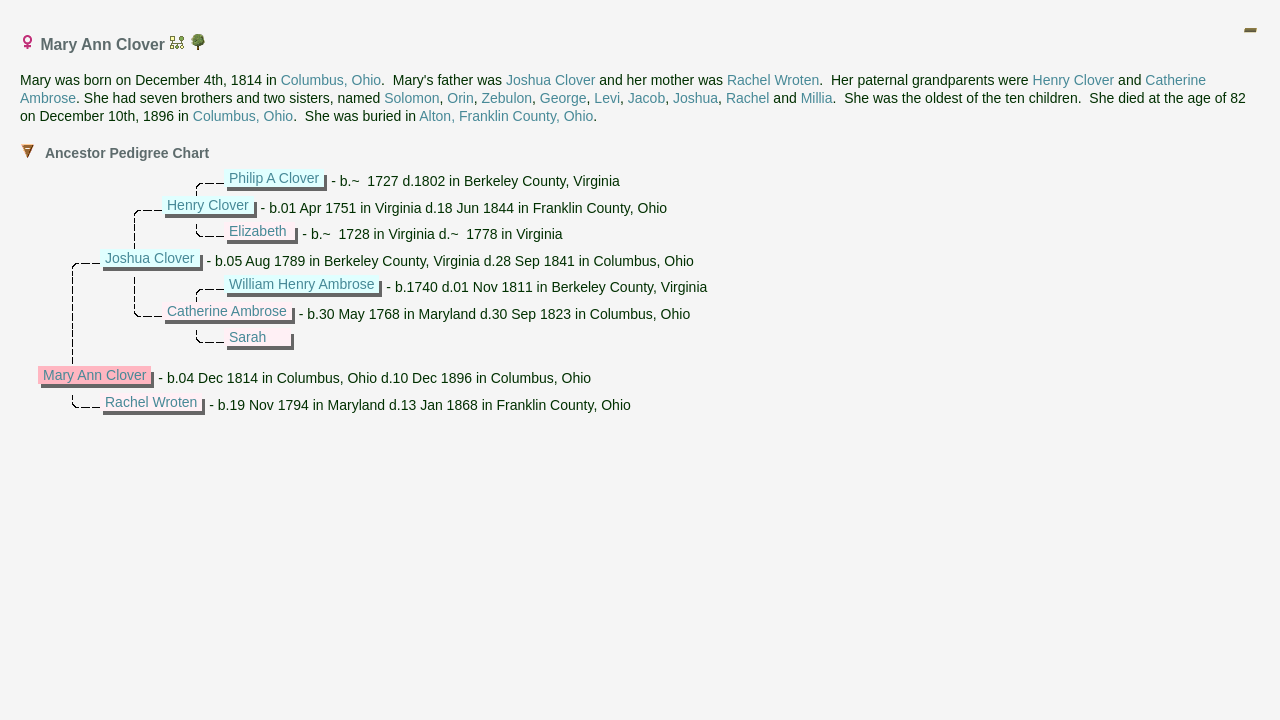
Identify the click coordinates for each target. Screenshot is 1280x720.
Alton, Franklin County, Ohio (506, 116)
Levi (607, 98)
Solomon (411, 98)
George (563, 98)
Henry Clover (1074, 80)
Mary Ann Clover (94, 375)
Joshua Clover (551, 80)
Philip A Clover (274, 178)
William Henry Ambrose (301, 284)
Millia (817, 98)
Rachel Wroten (773, 80)
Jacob (646, 98)
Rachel (748, 98)
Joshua (695, 98)
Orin (460, 98)
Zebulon (506, 98)
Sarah (247, 337)
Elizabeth (258, 231)
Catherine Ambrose (227, 311)
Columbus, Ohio (331, 80)
